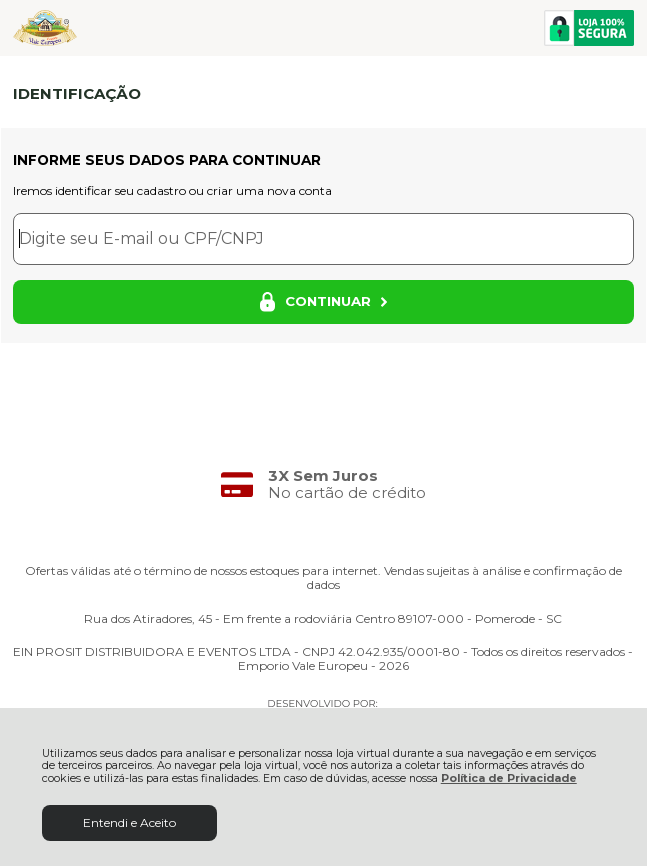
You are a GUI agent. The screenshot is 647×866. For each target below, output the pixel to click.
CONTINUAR (323, 302)
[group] (323, 484)
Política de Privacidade (509, 778)
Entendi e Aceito (129, 822)
